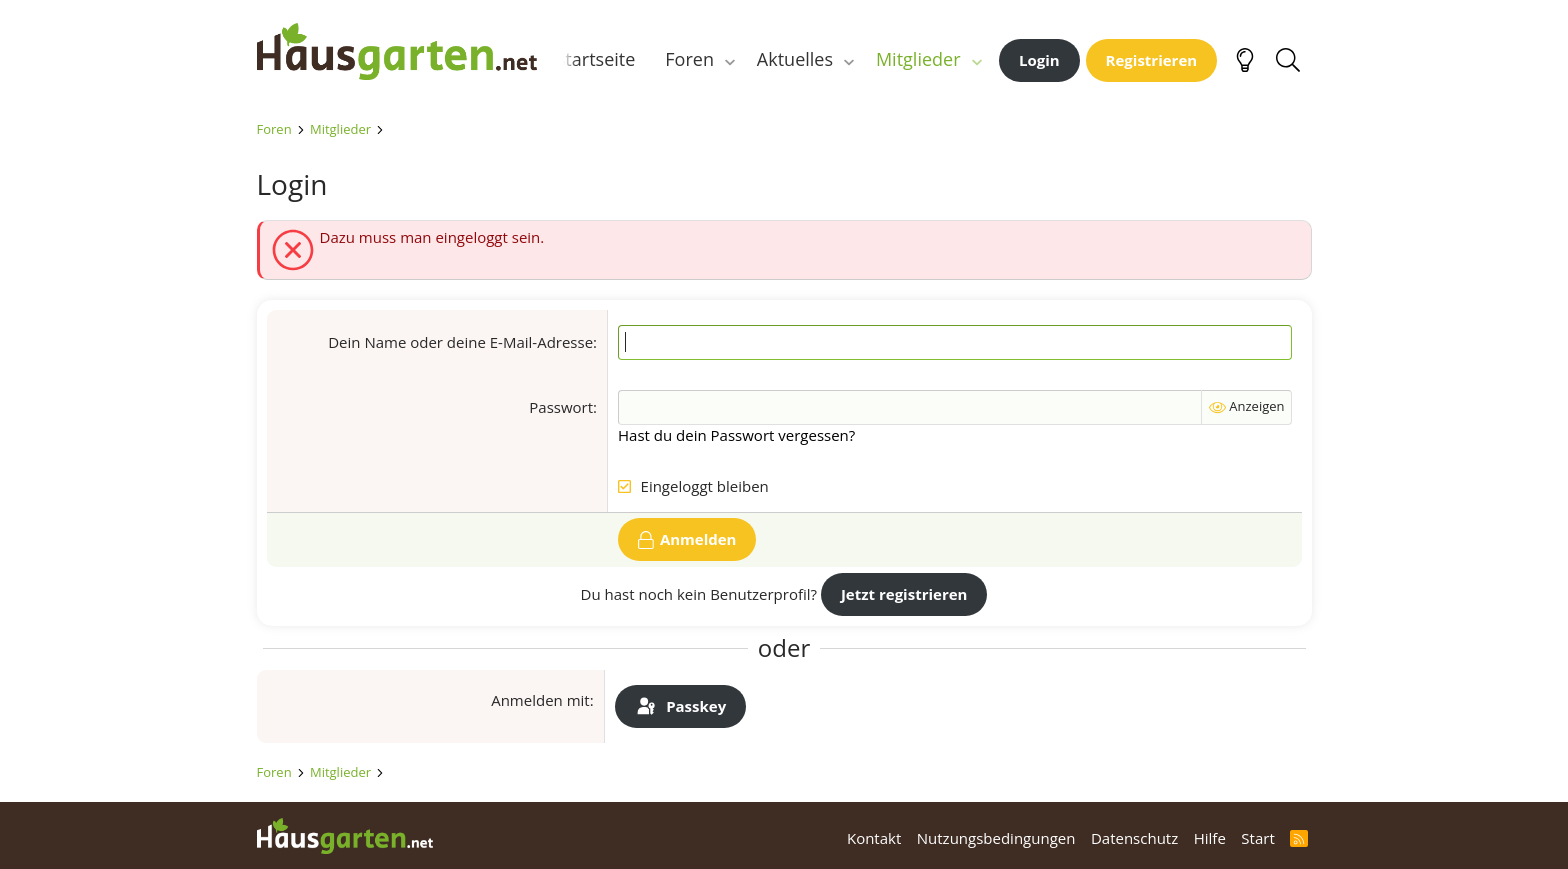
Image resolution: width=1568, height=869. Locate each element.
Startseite (596, 59)
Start (1257, 838)
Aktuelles (795, 59)
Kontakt (874, 838)
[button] (730, 59)
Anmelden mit (540, 700)
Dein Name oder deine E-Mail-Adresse (460, 342)
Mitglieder (918, 59)
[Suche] (1288, 60)
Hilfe (1210, 838)
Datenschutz (1134, 838)
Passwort (561, 407)
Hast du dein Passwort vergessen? (736, 435)
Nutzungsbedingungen (996, 838)
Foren (689, 59)
